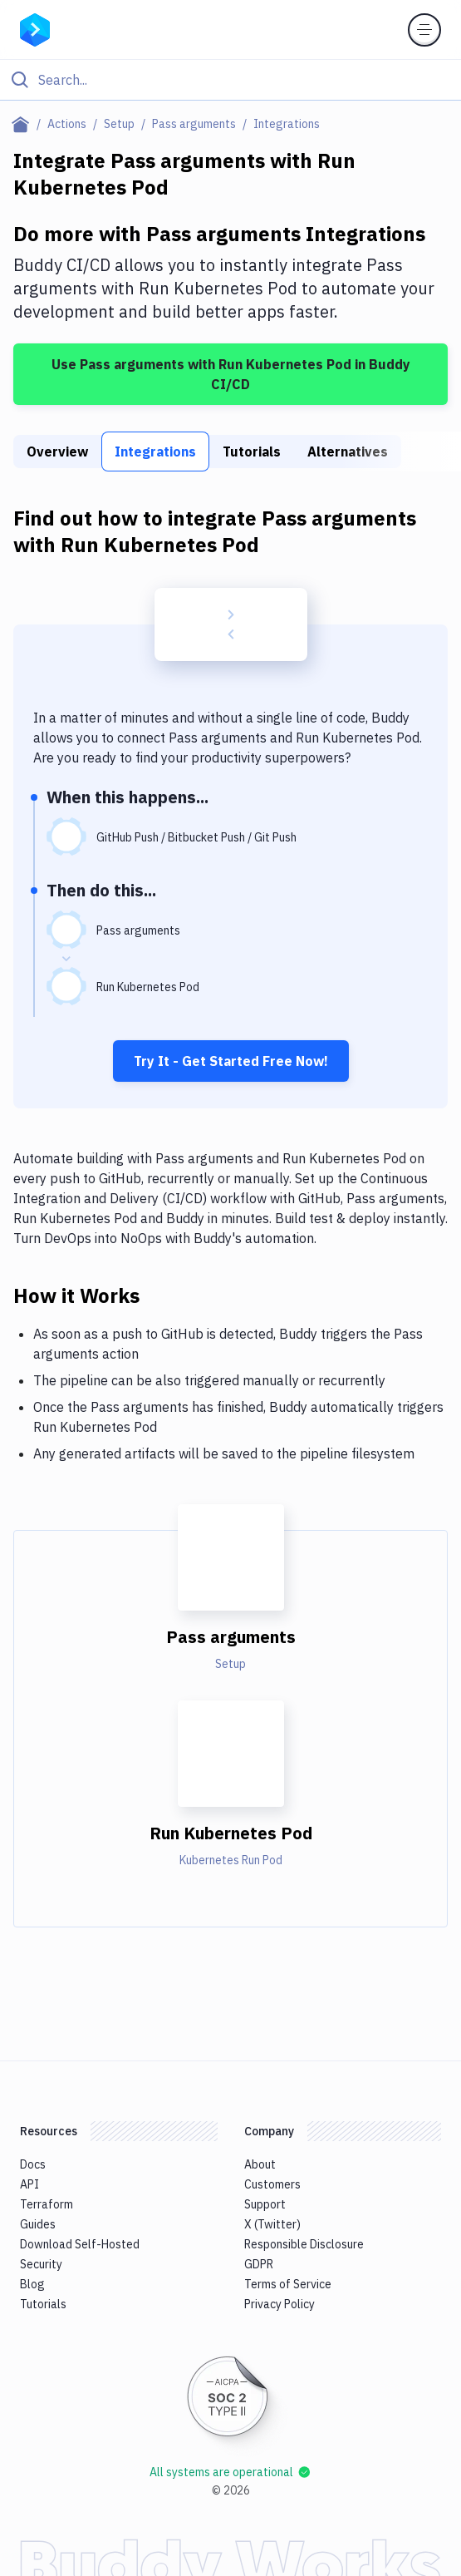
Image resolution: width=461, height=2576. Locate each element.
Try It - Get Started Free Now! (231, 1061)
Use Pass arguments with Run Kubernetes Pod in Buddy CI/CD (230, 374)
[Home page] (23, 124)
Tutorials (252, 451)
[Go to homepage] (35, 28)
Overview (57, 451)
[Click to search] (230, 80)
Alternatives (347, 451)
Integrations (155, 451)
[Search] (243, 80)
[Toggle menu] (424, 30)
